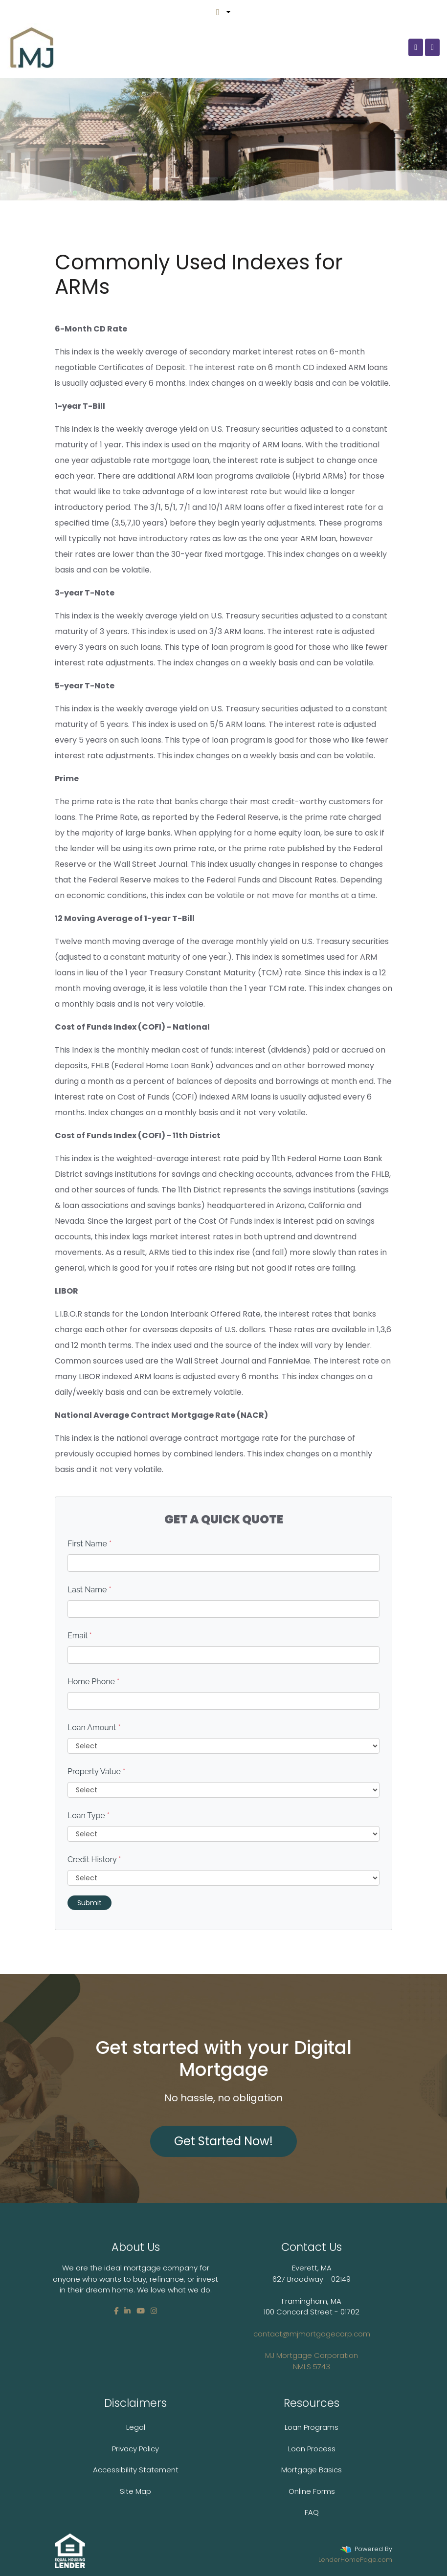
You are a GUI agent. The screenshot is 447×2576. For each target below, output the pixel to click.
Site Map (135, 2491)
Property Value (96, 1771)
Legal (135, 2427)
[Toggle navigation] (432, 47)
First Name (89, 1543)
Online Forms (312, 2491)
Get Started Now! (223, 2141)
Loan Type (88, 1815)
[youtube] (140, 2311)
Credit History (94, 1859)
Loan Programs (311, 2427)
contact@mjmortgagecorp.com (311, 2350)
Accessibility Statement (136, 2470)
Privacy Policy (135, 2449)
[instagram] (154, 2311)
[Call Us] (415, 47)
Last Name (89, 1589)
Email (79, 1635)
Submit (89, 1903)
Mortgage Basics (311, 2470)
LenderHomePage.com (355, 2559)
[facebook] (116, 2311)
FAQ (312, 2512)
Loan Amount (94, 1727)
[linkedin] (127, 2311)
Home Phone (93, 1681)
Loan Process (311, 2449)
